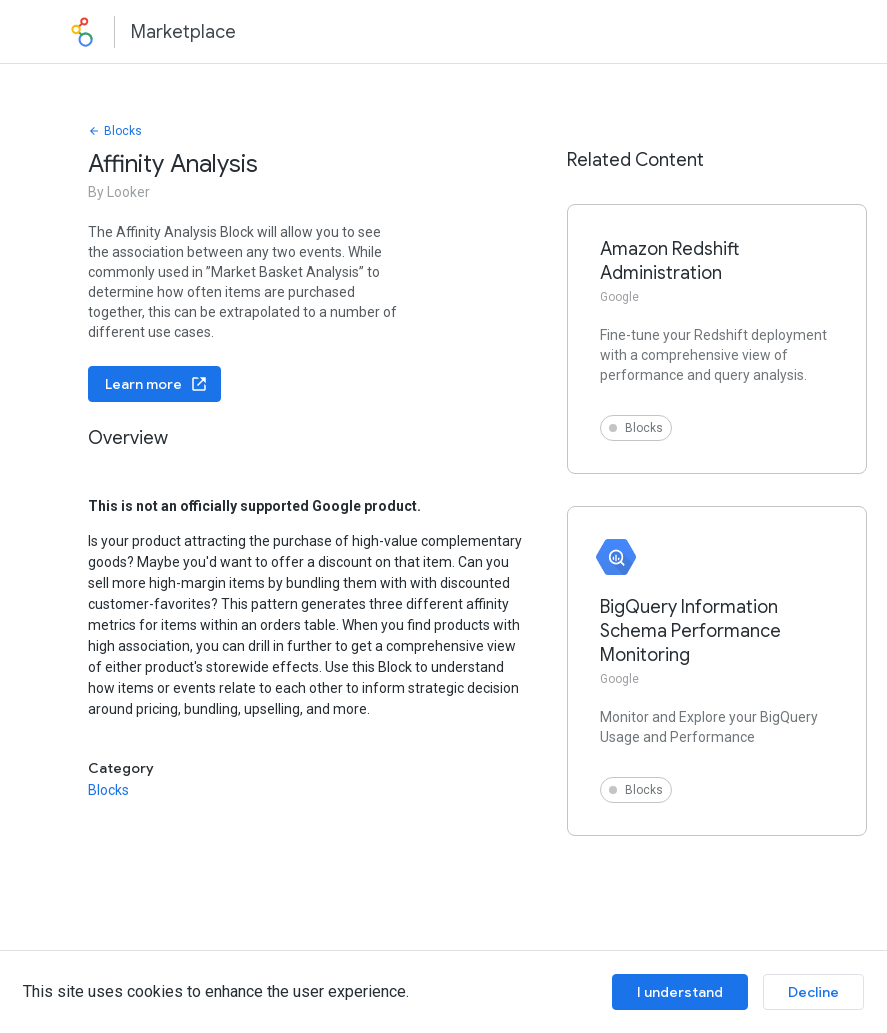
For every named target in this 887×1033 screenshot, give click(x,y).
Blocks (115, 131)
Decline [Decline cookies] (813, 992)
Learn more (156, 384)
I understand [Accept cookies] (680, 992)
